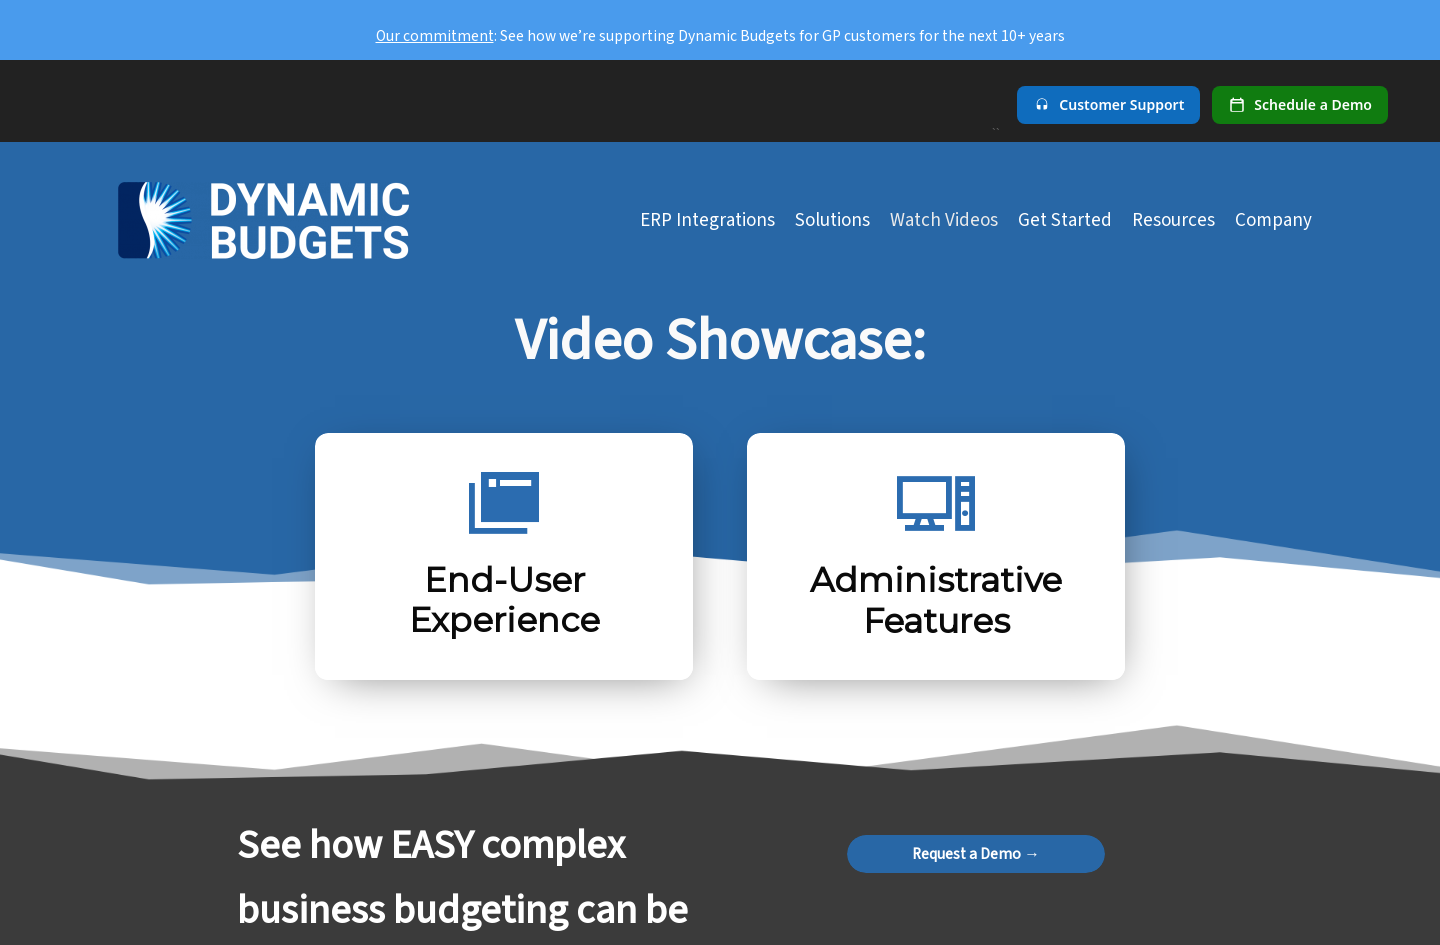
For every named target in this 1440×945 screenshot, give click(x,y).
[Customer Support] (1108, 105)
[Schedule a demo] (1300, 105)
